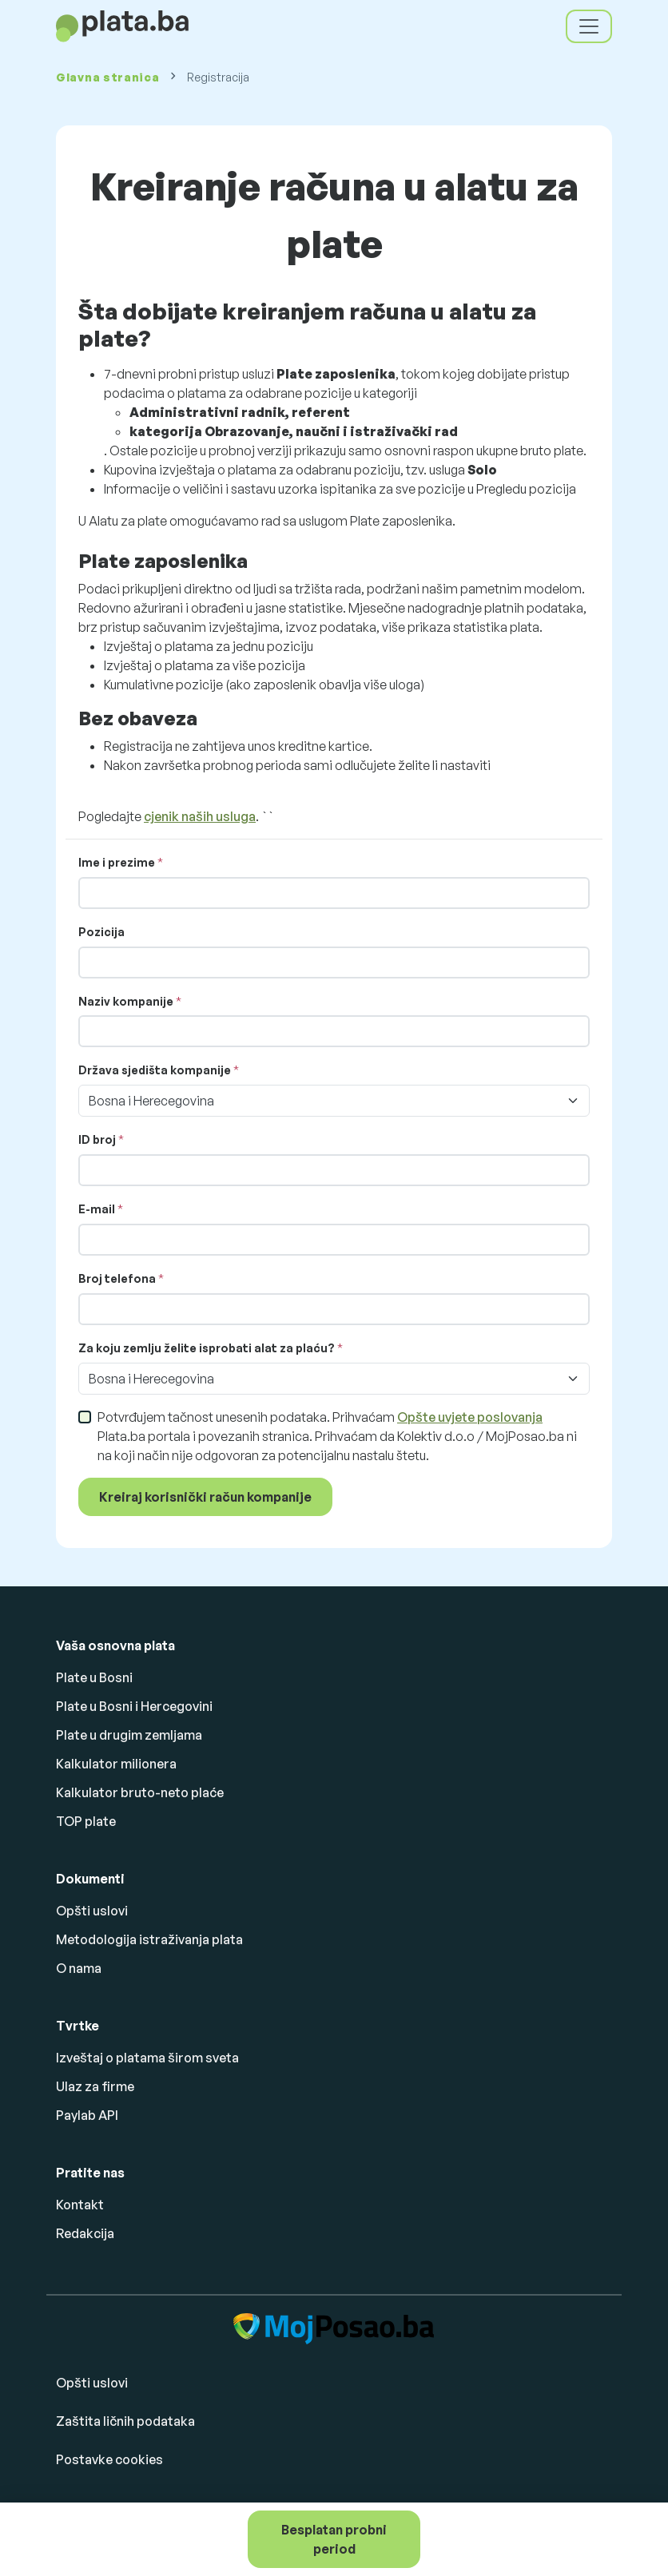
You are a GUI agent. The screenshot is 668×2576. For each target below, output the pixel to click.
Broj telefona (118, 1278)
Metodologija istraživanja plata (149, 1939)
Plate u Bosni (94, 1677)
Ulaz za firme (95, 2086)
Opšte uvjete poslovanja (470, 1417)
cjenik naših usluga (200, 816)
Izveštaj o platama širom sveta (147, 2058)
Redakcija (85, 2233)
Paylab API (87, 2115)
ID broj (97, 1139)
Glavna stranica (108, 77)
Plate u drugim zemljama (129, 1735)
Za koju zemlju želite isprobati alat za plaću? (206, 1348)
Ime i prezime (116, 862)
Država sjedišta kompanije (154, 1070)
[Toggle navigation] (589, 26)
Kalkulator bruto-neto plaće (140, 1792)
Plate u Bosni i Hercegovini (134, 1706)
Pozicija (101, 932)
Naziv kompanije (125, 1001)
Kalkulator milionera (116, 1764)
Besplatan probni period (334, 2539)
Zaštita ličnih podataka (125, 2421)
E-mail (96, 1209)
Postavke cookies (109, 2459)
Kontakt (80, 2205)
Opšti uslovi (92, 1911)
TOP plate (86, 1821)
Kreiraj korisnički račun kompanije (205, 1497)
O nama (78, 1968)
